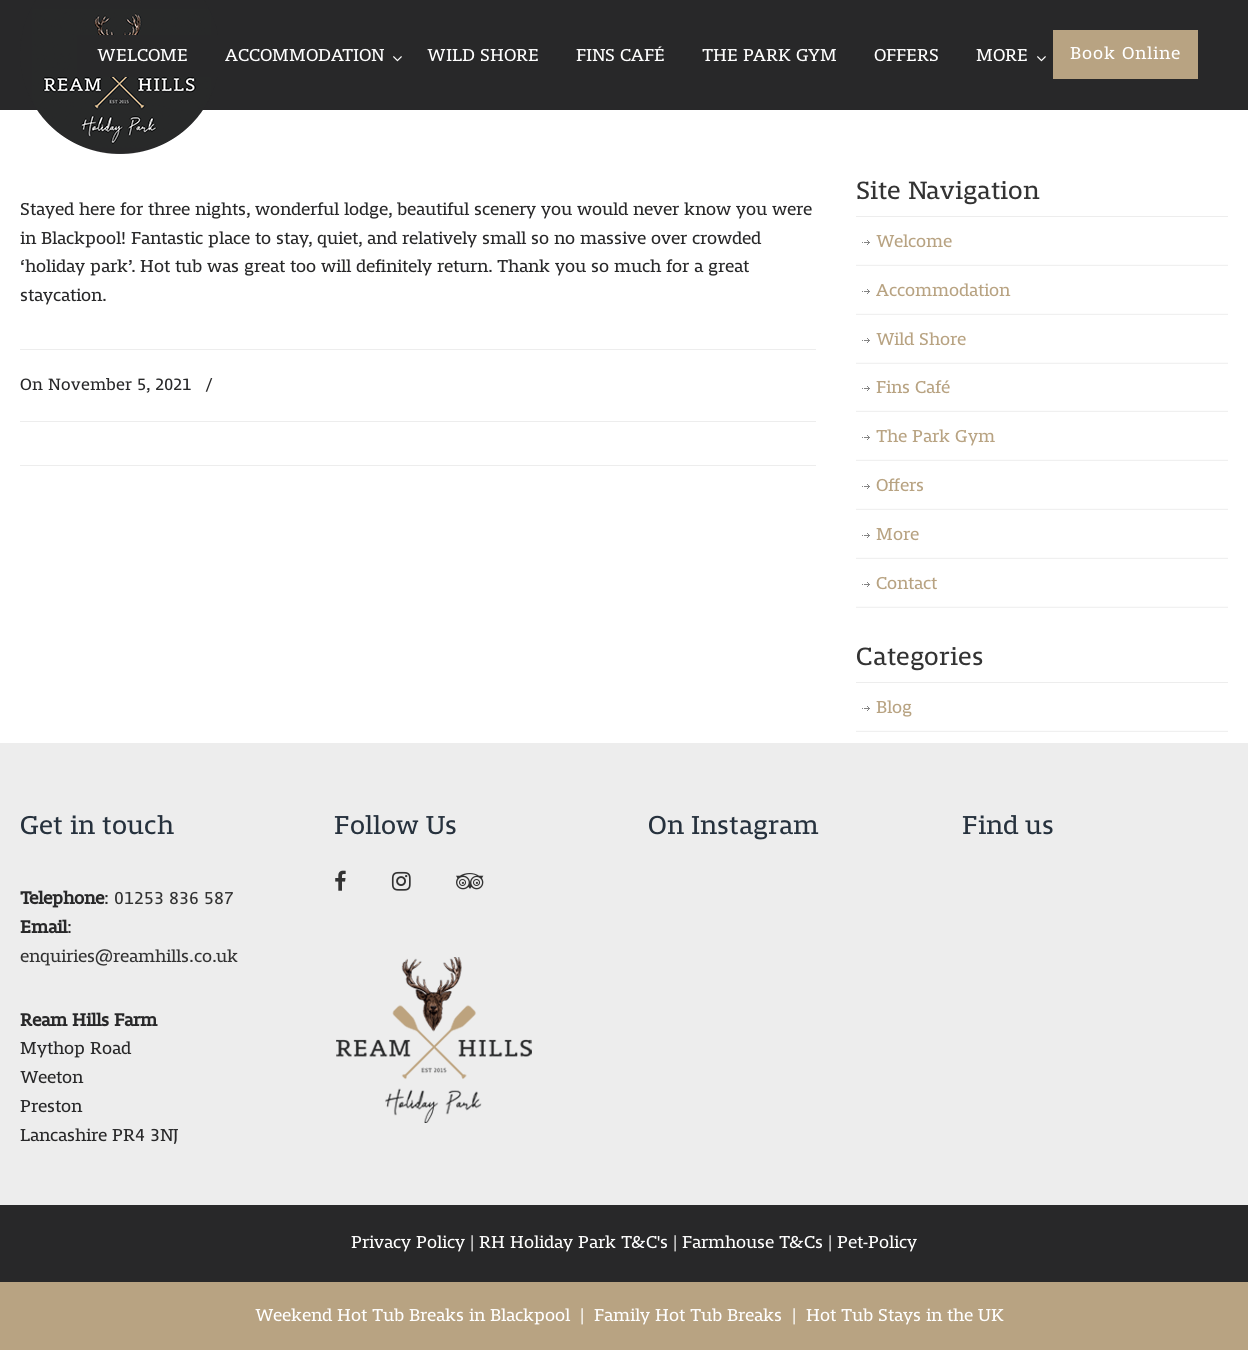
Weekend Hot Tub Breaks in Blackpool (412, 1315)
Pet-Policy (877, 1242)
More (897, 534)
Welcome (914, 241)
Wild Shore (921, 339)
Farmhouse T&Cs (752, 1242)
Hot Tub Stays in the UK (905, 1315)
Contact (906, 583)
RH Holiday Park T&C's (573, 1242)
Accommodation (943, 290)
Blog (894, 707)
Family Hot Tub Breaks (688, 1315)
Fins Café (913, 387)
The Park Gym (935, 436)
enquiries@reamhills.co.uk (129, 956)
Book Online (1125, 53)
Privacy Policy (408, 1242)
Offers (900, 485)
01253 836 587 (174, 898)
